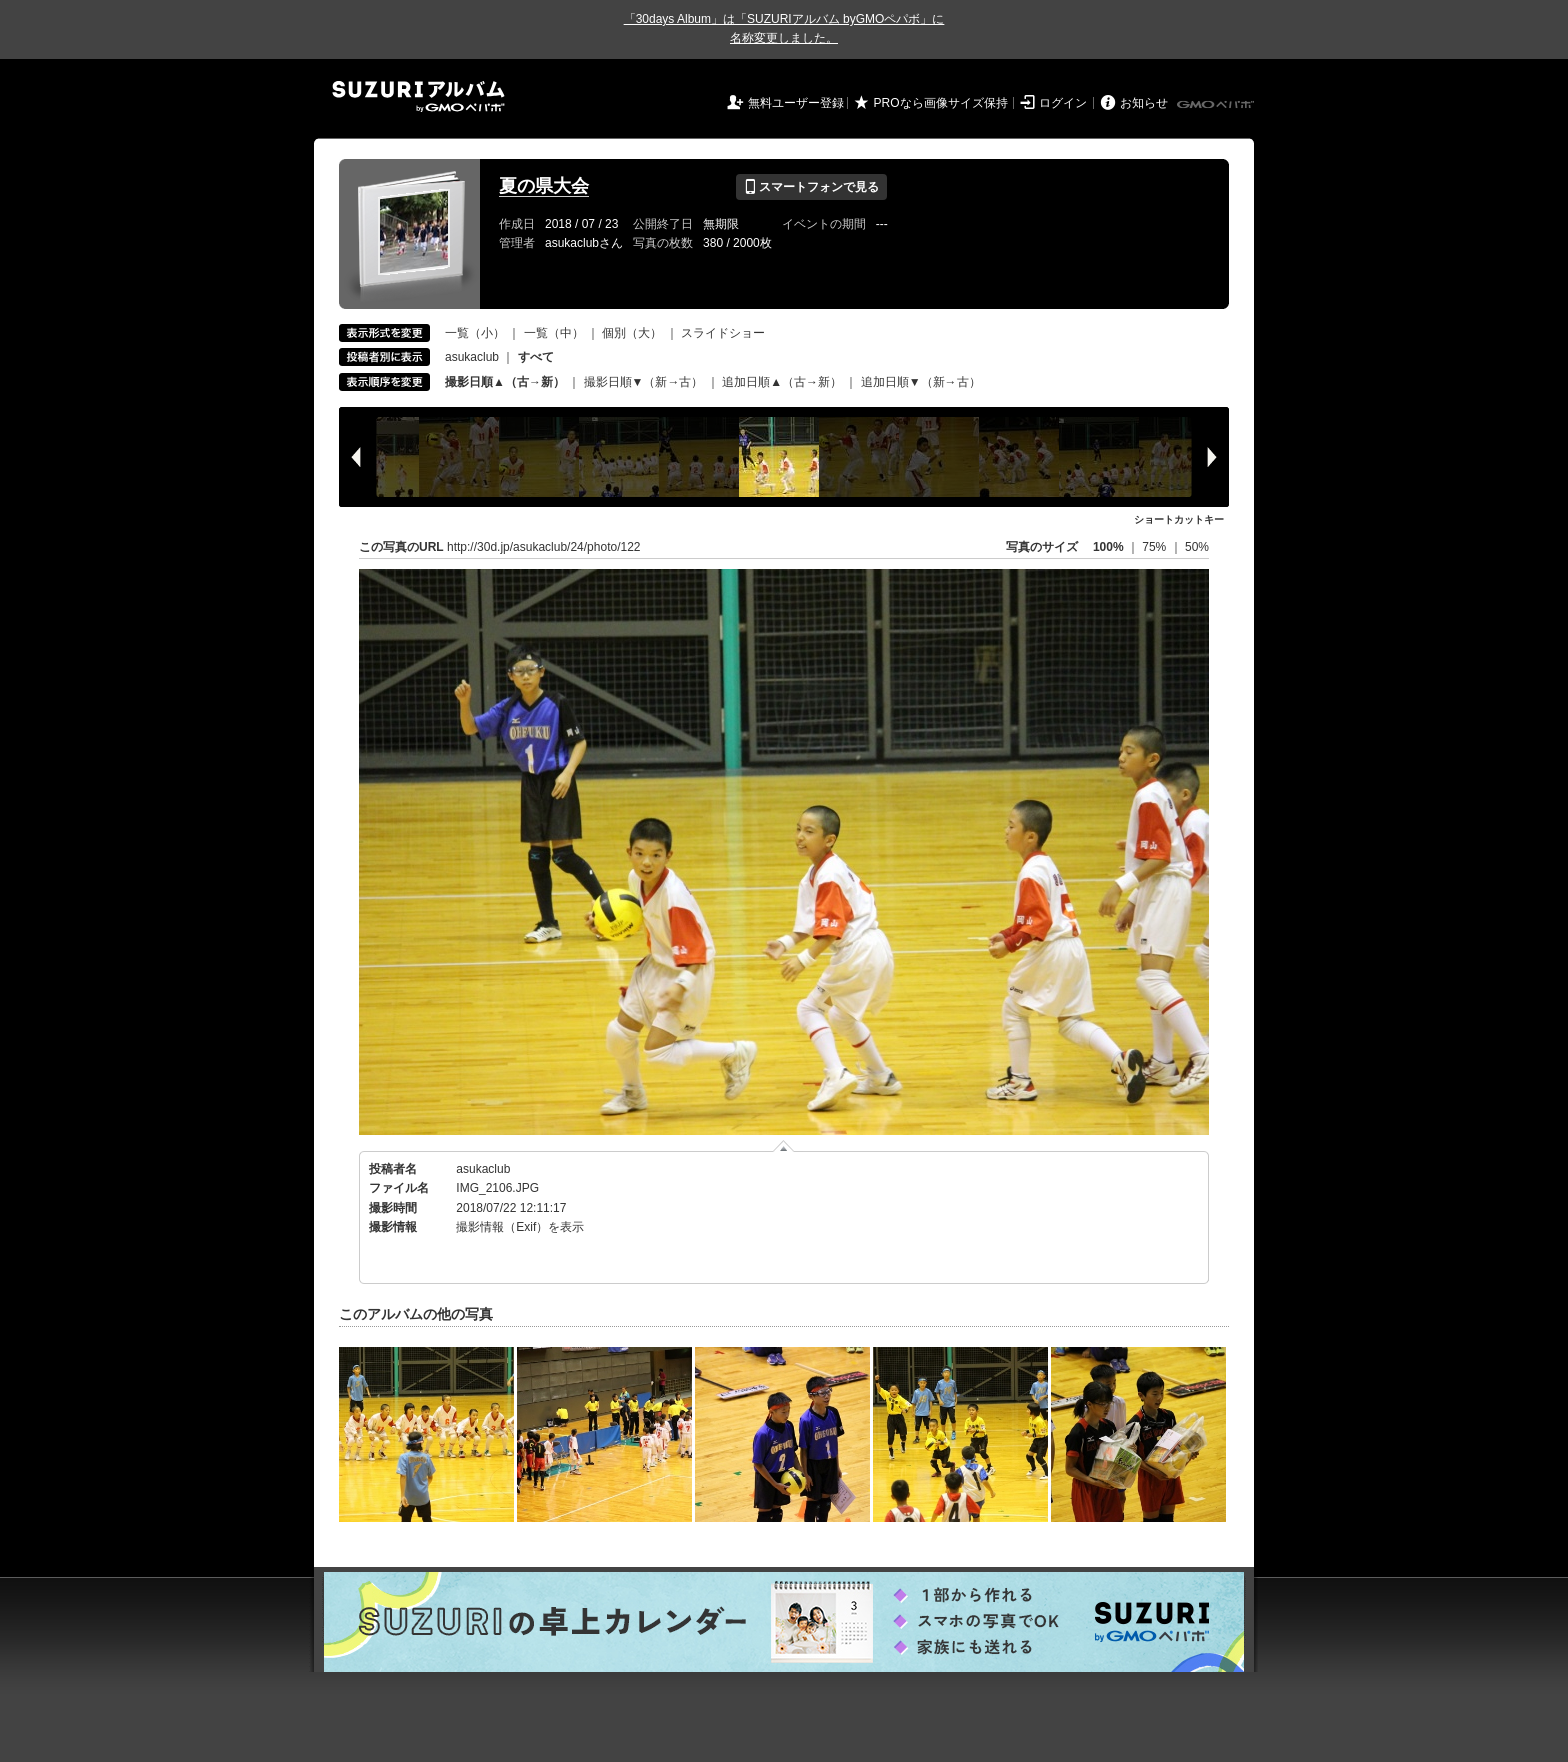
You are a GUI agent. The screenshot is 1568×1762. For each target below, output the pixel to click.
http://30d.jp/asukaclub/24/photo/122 (543, 547)
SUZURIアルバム (418, 96)
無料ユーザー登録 (796, 103)
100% (1108, 547)
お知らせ (1144, 103)
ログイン (1063, 103)
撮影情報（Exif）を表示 (520, 1227)
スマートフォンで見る (811, 187)
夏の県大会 (544, 186)
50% (1197, 547)
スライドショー (723, 333)
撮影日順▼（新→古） (644, 382)
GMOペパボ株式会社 (1217, 105)
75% (1155, 547)
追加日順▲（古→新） (782, 382)
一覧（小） (475, 333)
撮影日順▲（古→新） (505, 382)
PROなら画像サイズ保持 (941, 103)
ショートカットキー (1179, 519)
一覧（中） (554, 333)
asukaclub (472, 357)
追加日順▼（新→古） (921, 382)
